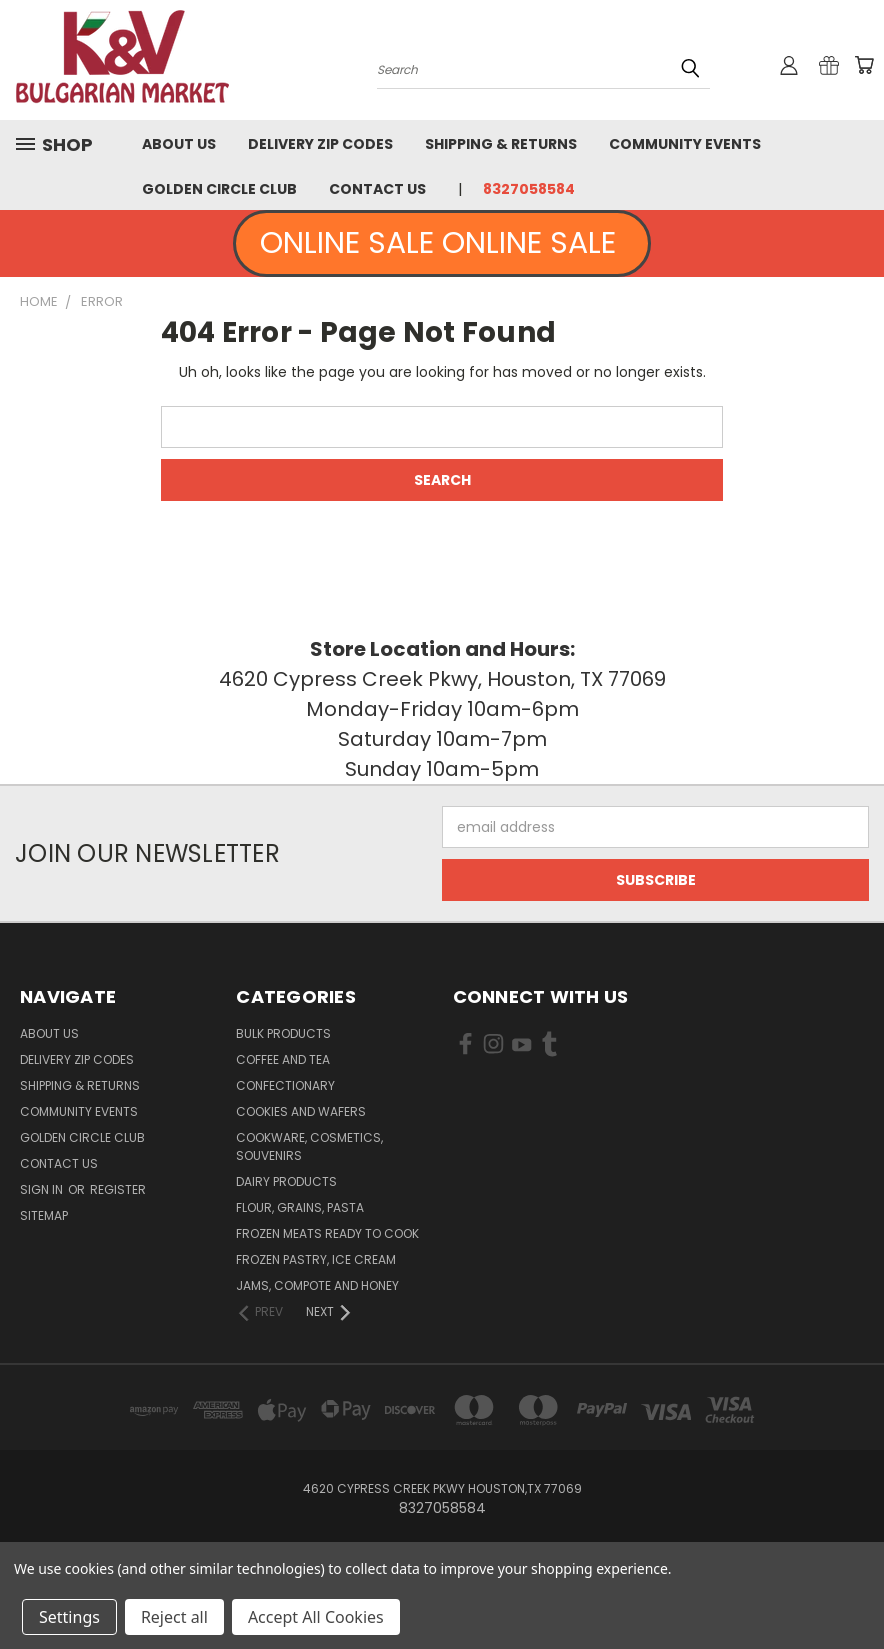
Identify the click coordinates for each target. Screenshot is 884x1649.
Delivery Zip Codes (320, 144)
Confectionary (285, 1085)
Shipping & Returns (501, 144)
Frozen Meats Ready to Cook (327, 1233)
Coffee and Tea (283, 1059)
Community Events (685, 144)
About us (179, 144)
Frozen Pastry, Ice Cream (316, 1259)
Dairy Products (286, 1181)
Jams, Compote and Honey (317, 1285)
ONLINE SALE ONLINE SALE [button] (442, 243)
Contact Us (377, 189)
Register (118, 1189)
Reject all (174, 1617)
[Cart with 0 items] (864, 65)
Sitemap (44, 1215)
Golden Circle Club (219, 189)
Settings (69, 1617)
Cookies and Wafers (301, 1111)
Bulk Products (283, 1033)
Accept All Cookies (316, 1617)
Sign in (43, 1189)
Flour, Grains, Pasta (300, 1207)
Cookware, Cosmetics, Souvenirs (309, 1146)
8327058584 (529, 189)
